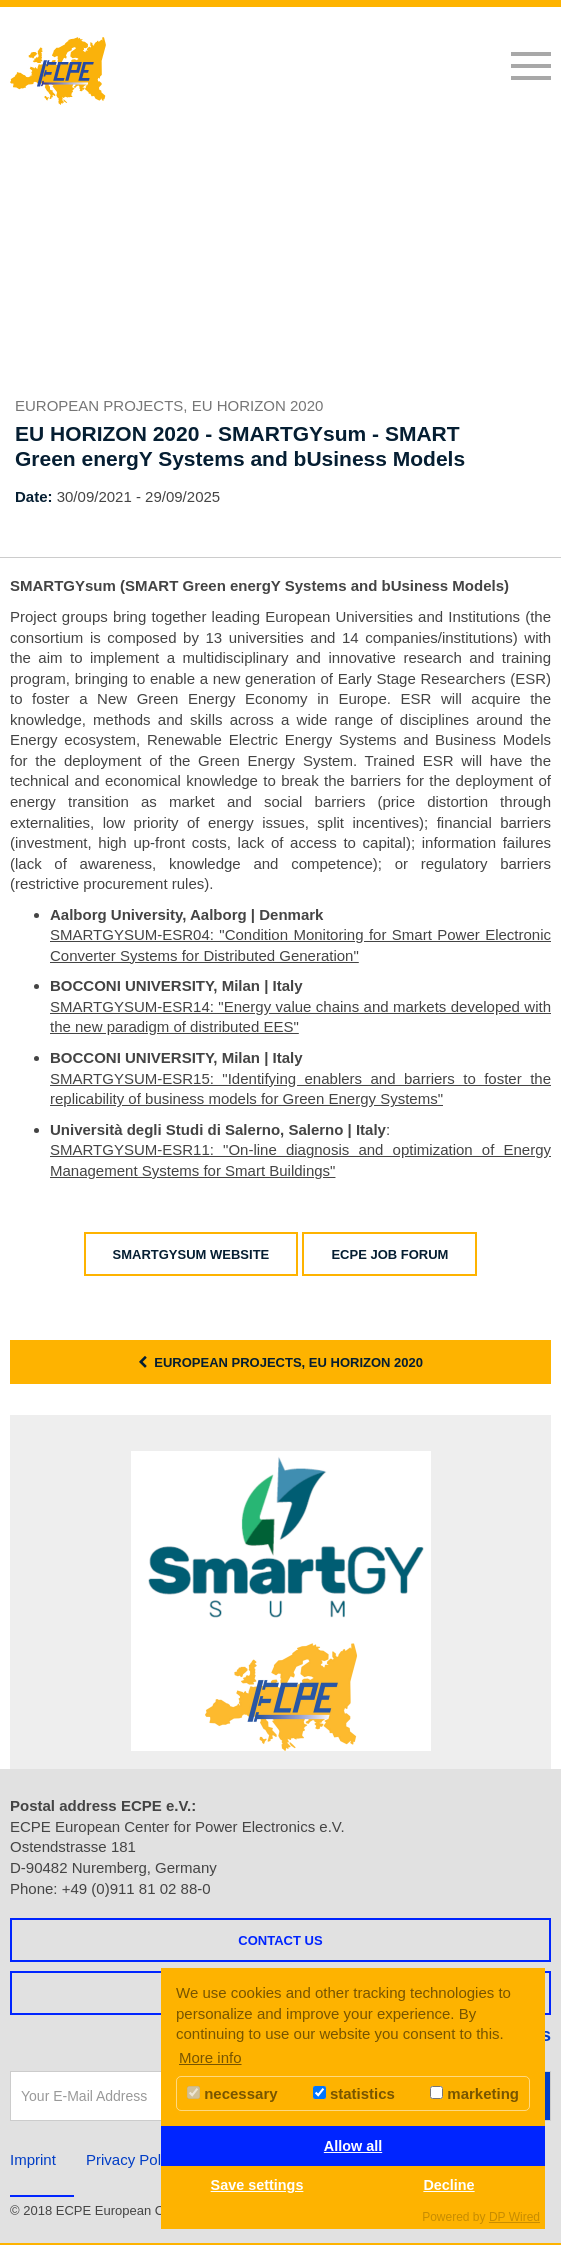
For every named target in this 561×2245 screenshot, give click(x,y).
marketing (474, 2093)
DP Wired (514, 2217)
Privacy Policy (132, 2159)
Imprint (33, 2159)
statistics (354, 2093)
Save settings (257, 2185)
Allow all (353, 2146)
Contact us (280, 1940)
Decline (448, 2185)
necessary (232, 2093)
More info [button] (210, 2057)
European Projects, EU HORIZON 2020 (280, 1362)
